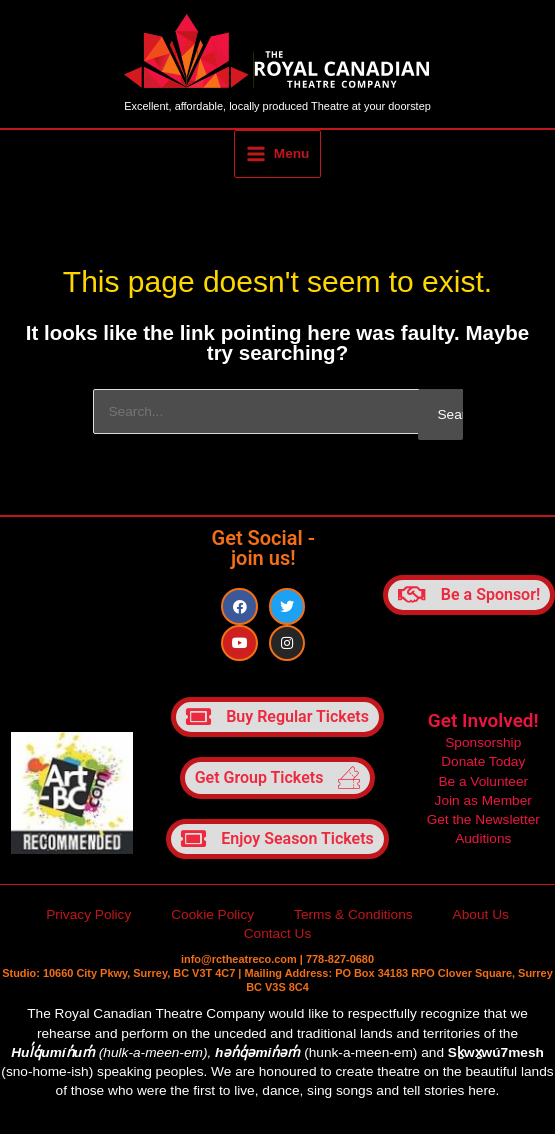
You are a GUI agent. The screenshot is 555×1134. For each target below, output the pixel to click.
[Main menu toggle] (277, 157)
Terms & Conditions (353, 918)
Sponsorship (483, 746)
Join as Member (483, 803)
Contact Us (278, 937)
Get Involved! (483, 724)
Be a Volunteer (483, 784)
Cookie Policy (212, 918)
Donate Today (483, 765)
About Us (481, 918)
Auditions (483, 842)
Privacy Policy (88, 918)
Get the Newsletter (483, 822)
